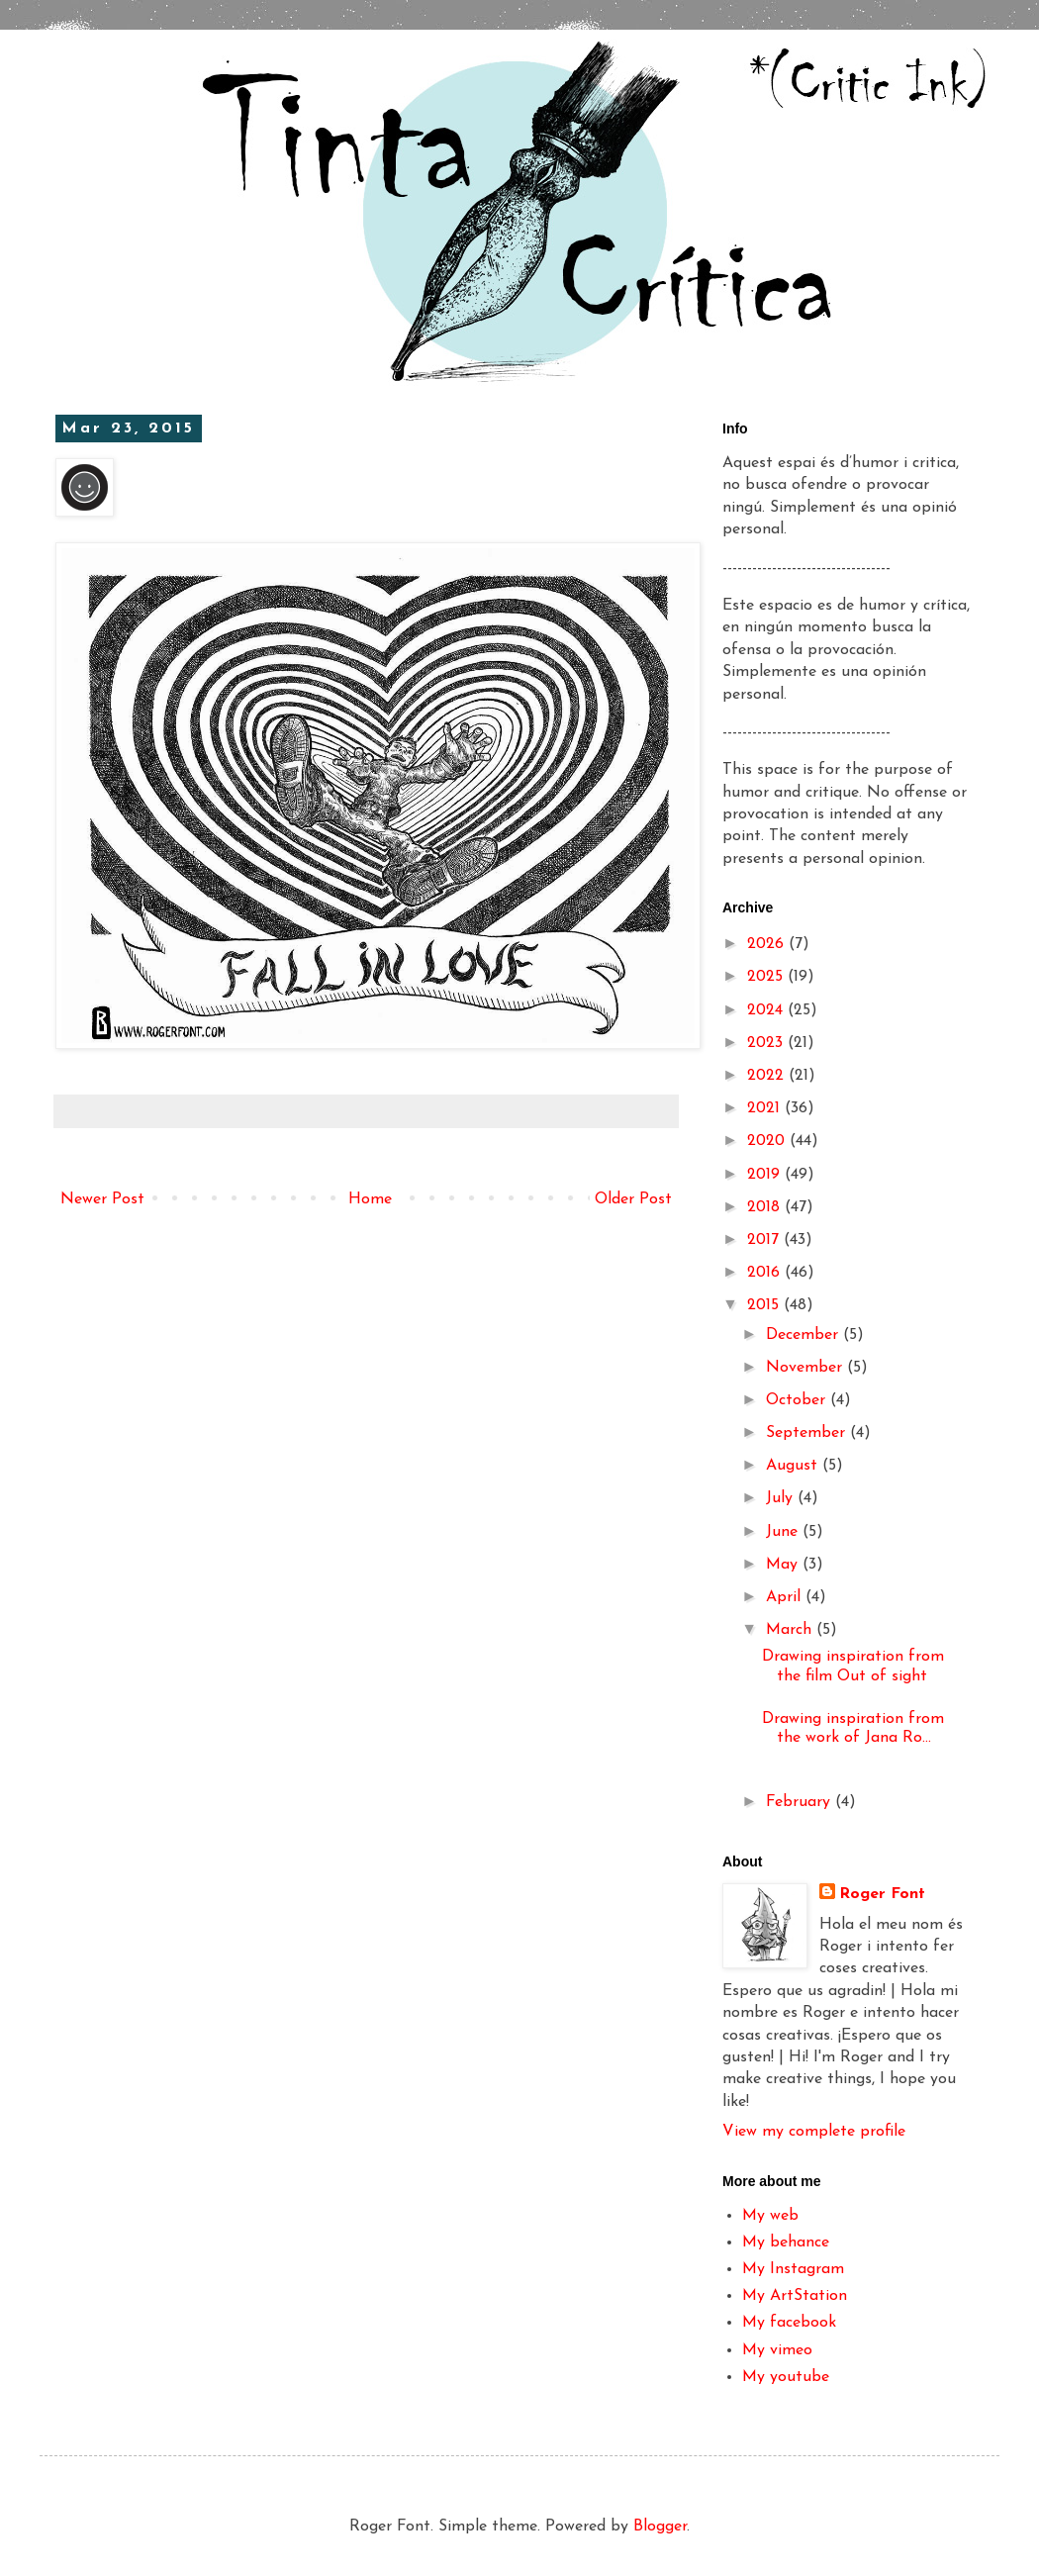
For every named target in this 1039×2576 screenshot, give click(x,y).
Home (370, 1199)
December (804, 1335)
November (806, 1368)
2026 (768, 944)
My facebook (789, 2323)
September (808, 1433)
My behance (785, 2242)
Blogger (660, 2526)
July (782, 1498)
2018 (766, 1207)
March (791, 1630)
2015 (765, 1305)
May (784, 1565)
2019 (766, 1175)
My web (770, 2216)
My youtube (785, 2377)
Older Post (633, 1199)
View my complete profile (813, 2132)
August (794, 1466)
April (785, 1597)
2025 (767, 977)
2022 (768, 1076)
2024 (767, 1010)
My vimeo (777, 2350)
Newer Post (102, 1199)
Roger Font (882, 1894)
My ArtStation (794, 2296)
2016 (766, 1273)
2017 (765, 1240)
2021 (766, 1108)
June (784, 1532)
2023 (767, 1043)
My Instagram (793, 2269)
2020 (768, 1141)
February (800, 1802)
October (798, 1400)
